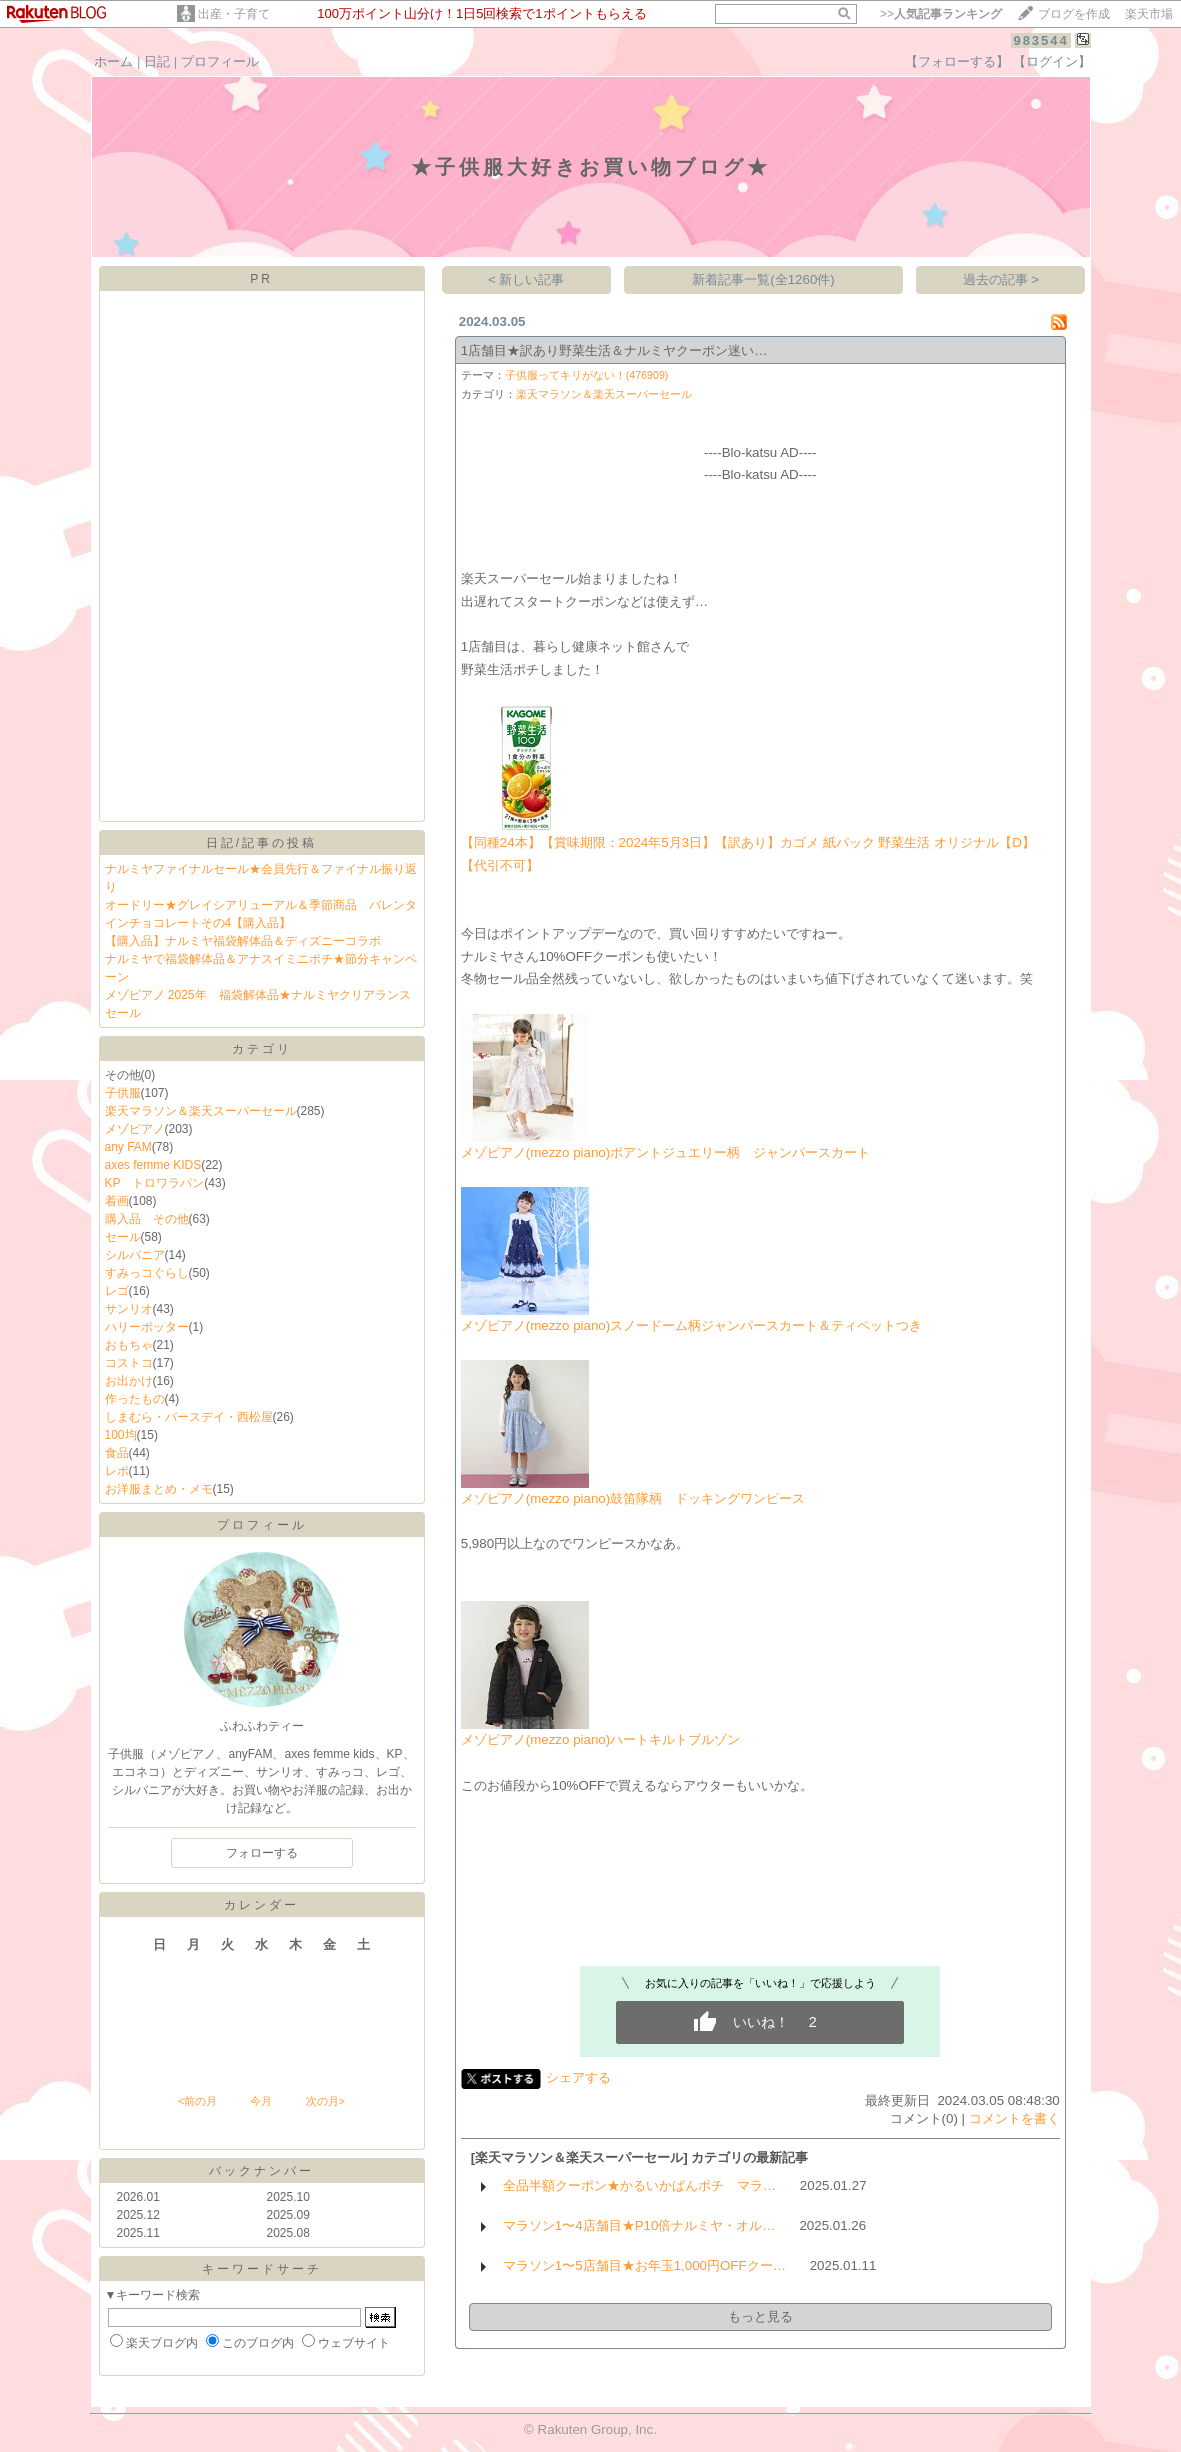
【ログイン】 (1052, 61)
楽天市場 (1149, 14)
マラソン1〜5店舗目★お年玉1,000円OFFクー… (644, 2265)
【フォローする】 (957, 61)
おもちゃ (129, 1345)
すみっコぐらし (147, 1273)
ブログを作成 (1074, 14)
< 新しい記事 (526, 279)
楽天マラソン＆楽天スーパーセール (201, 1111)
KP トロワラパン (155, 1183)
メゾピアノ (135, 1129)
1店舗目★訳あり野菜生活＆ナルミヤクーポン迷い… (614, 350)
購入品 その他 (147, 1219)
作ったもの (135, 1399)
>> (941, 14)
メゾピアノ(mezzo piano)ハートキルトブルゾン (600, 1739)
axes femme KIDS (153, 1165)
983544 (1040, 40)
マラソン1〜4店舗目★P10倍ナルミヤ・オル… (639, 2225)
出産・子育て (234, 14)
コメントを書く (1014, 2118)
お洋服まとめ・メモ (159, 1489)
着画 (117, 1201)
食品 (117, 1453)
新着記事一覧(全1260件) (763, 279)
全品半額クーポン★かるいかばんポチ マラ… (639, 2185)
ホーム (113, 61)
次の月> (325, 2101)
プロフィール (220, 61)
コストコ (129, 1363)
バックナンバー (261, 2171)
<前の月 (197, 2101)
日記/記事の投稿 (261, 843)
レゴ (117, 1291)
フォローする (262, 1853)
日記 (157, 61)
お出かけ (129, 1381)
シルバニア (135, 1255)
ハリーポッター (147, 1327)
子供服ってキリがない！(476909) (587, 375)
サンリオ (129, 1309)
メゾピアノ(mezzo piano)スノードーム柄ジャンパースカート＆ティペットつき (691, 1325)
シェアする (578, 2077)
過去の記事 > (1001, 279)
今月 (261, 2101)
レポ (117, 1471)
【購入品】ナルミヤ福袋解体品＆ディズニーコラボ (243, 941)
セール (123, 1237)
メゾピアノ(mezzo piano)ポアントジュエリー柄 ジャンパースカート (665, 1152)
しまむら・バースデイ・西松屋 (189, 1417)
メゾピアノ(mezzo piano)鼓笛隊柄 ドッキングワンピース (633, 1498)
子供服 (123, 1093)
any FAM (128, 1147)
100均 (121, 1435)
